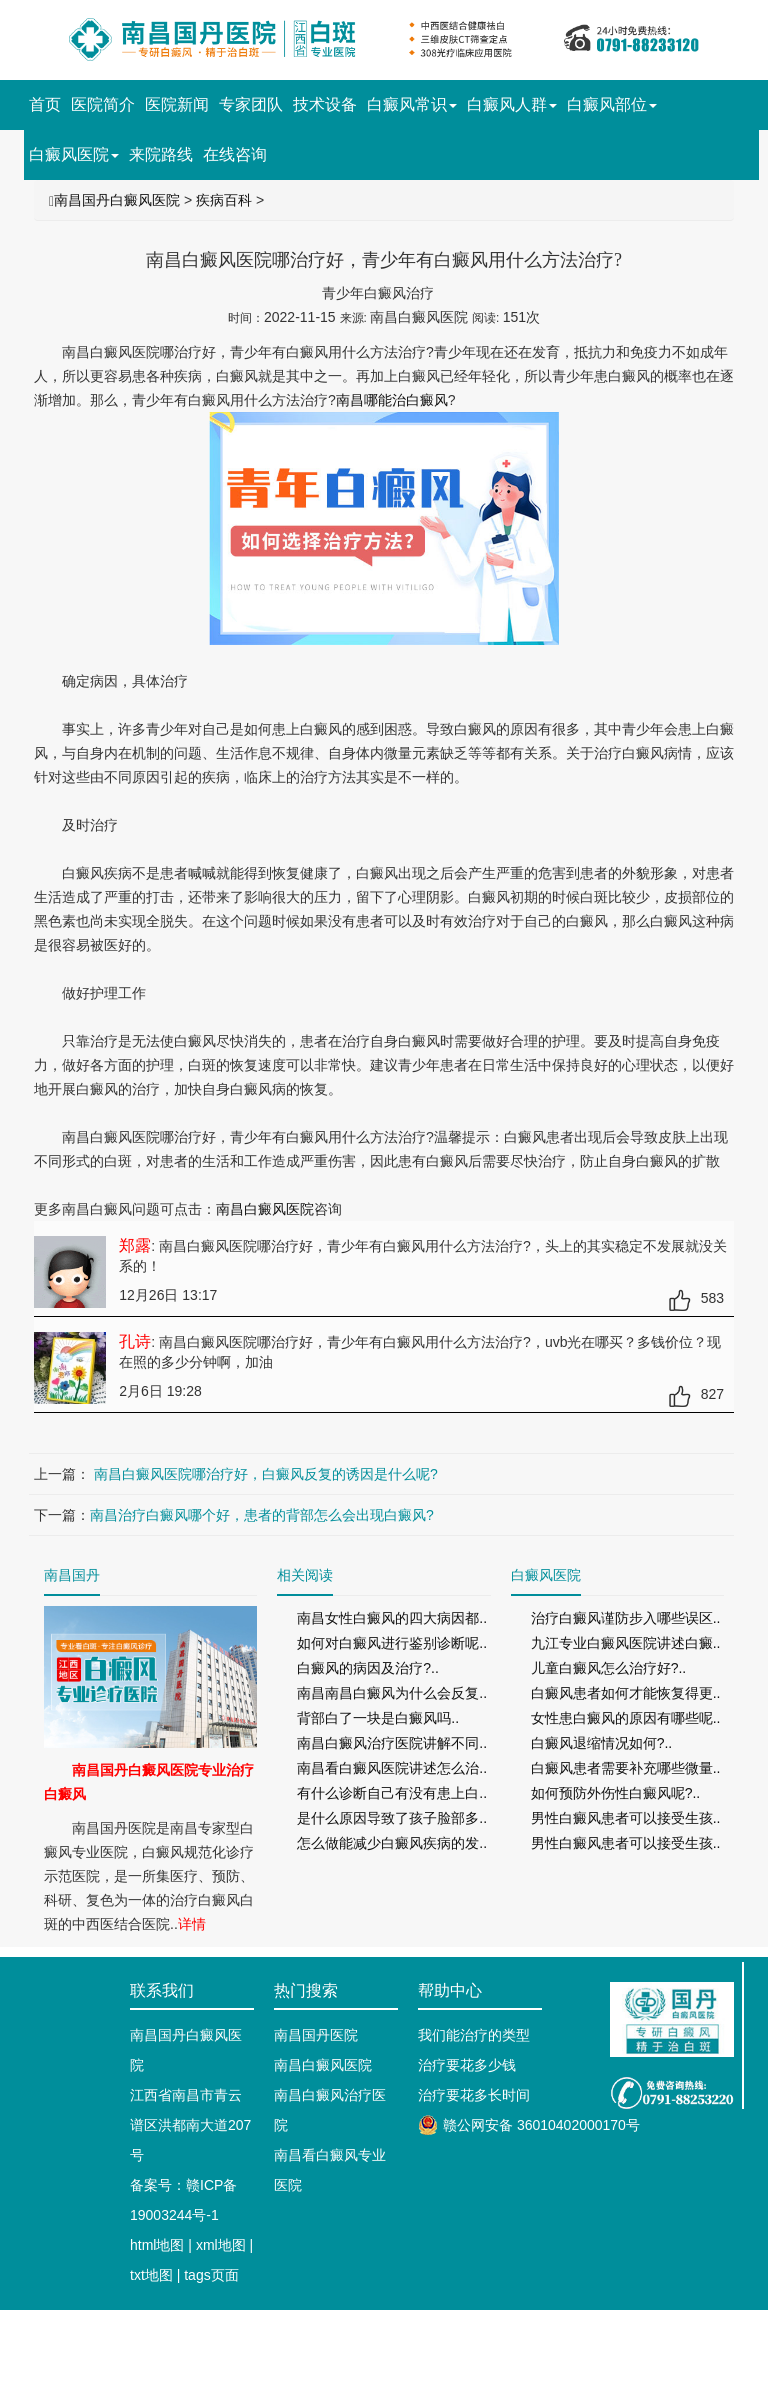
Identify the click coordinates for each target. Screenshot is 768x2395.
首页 (45, 104)
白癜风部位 (612, 104)
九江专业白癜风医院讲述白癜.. (626, 1643)
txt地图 (151, 2275)
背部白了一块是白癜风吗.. (378, 1718)
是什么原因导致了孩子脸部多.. (392, 1818)
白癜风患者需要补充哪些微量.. (626, 1768)
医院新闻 (177, 104)
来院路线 (161, 154)
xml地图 (221, 2245)
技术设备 (325, 104)
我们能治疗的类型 (474, 2035)
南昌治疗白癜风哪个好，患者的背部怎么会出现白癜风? (262, 1515)
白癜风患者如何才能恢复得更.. (626, 1693)
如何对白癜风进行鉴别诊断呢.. (392, 1643)
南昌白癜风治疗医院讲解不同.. (392, 1743)
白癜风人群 (512, 104)
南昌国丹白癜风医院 (117, 200)
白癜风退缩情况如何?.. (602, 1743)
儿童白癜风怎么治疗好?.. (609, 1668)
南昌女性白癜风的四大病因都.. (392, 1618)
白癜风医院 (74, 154)
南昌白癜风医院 (265, 1209)
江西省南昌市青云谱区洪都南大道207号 (190, 2125)
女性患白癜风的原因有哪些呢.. (626, 1718)
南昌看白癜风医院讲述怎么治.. (392, 1768)
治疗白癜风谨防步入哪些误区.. (626, 1618)
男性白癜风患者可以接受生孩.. (626, 1818)
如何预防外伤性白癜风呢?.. (616, 1793)
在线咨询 (235, 154)
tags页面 (211, 2275)
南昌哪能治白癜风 (392, 400)
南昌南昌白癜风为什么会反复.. (392, 1693)
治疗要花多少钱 (467, 2065)
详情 (192, 1924)
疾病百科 (224, 200)
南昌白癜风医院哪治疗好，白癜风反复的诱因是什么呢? (264, 1474)
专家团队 (251, 104)
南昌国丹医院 (316, 2035)
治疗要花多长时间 (474, 2095)
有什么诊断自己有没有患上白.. (392, 1793)
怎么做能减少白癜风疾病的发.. (392, 1843)
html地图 (157, 2245)
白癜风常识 (412, 104)
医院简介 (103, 104)
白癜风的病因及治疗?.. (368, 1668)
